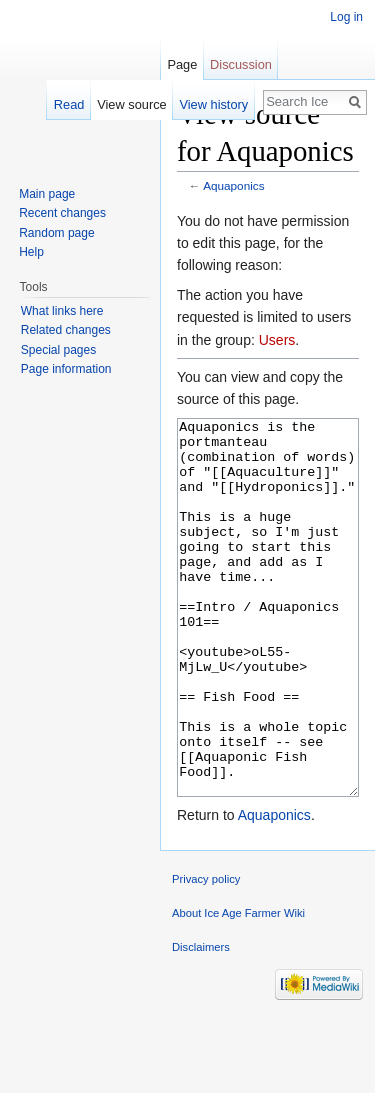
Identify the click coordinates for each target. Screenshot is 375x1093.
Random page (56, 233)
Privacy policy (206, 954)
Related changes (66, 330)
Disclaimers (201, 1022)
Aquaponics (233, 185)
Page (182, 64)
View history (213, 104)
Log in (346, 17)
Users (277, 340)
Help (31, 252)
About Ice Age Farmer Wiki (238, 988)
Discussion (241, 64)
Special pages (58, 350)
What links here (62, 311)
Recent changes (62, 213)
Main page (47, 194)
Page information (66, 369)
